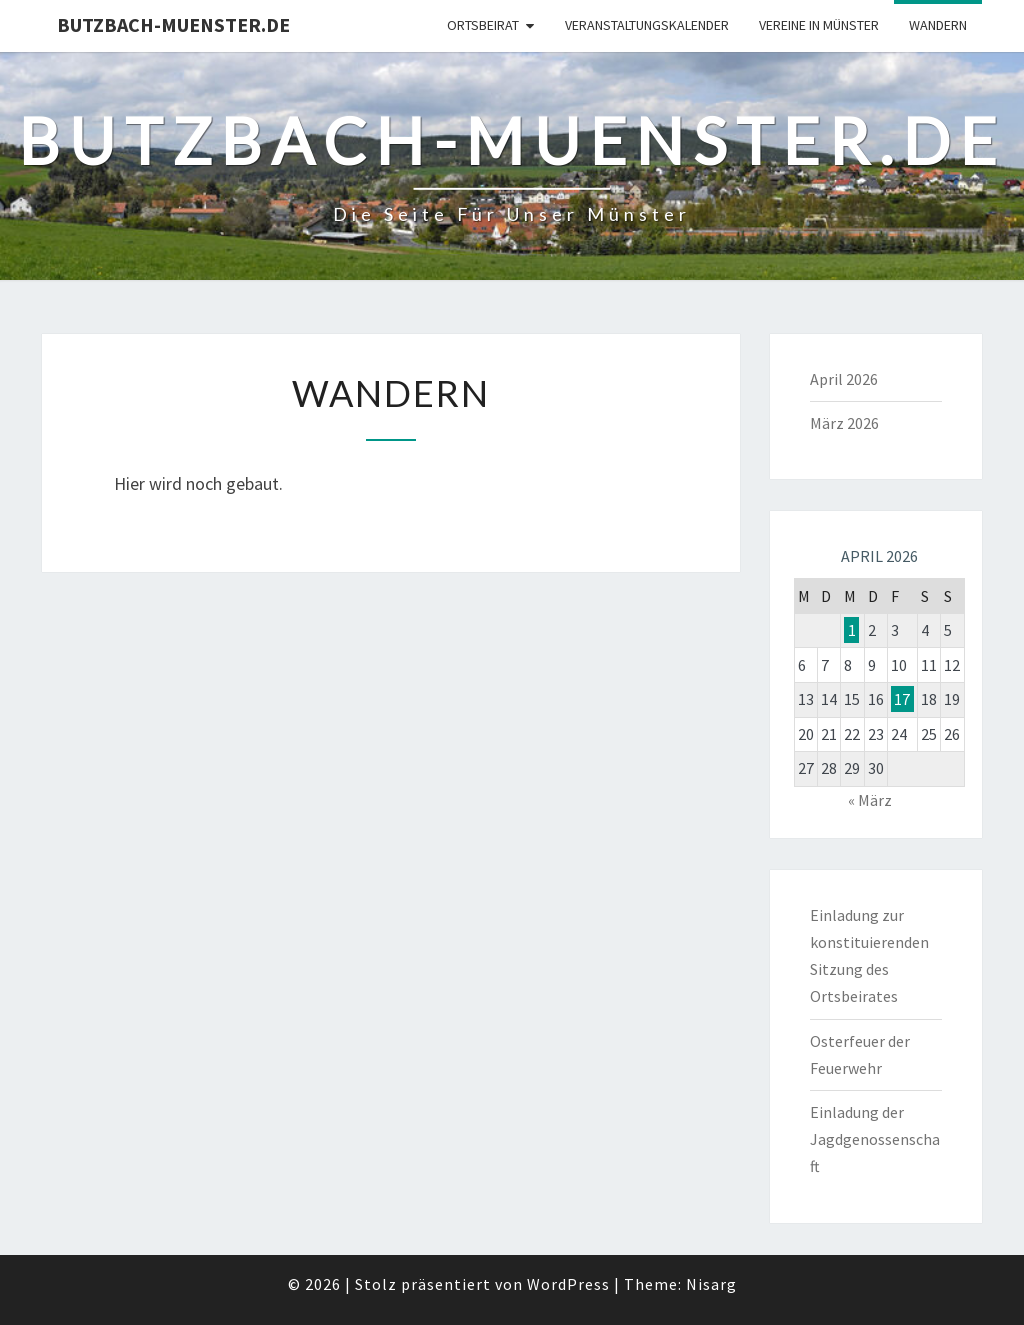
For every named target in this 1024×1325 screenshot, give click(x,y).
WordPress (568, 1284)
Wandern (938, 25)
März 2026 (844, 423)
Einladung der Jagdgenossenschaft (875, 1139)
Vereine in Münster (819, 25)
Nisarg (711, 1284)
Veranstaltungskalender (647, 25)
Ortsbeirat (483, 25)
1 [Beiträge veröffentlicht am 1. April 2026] (852, 630)
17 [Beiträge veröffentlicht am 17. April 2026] (902, 699)
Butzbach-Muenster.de (173, 24)
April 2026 (844, 379)
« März (870, 800)
